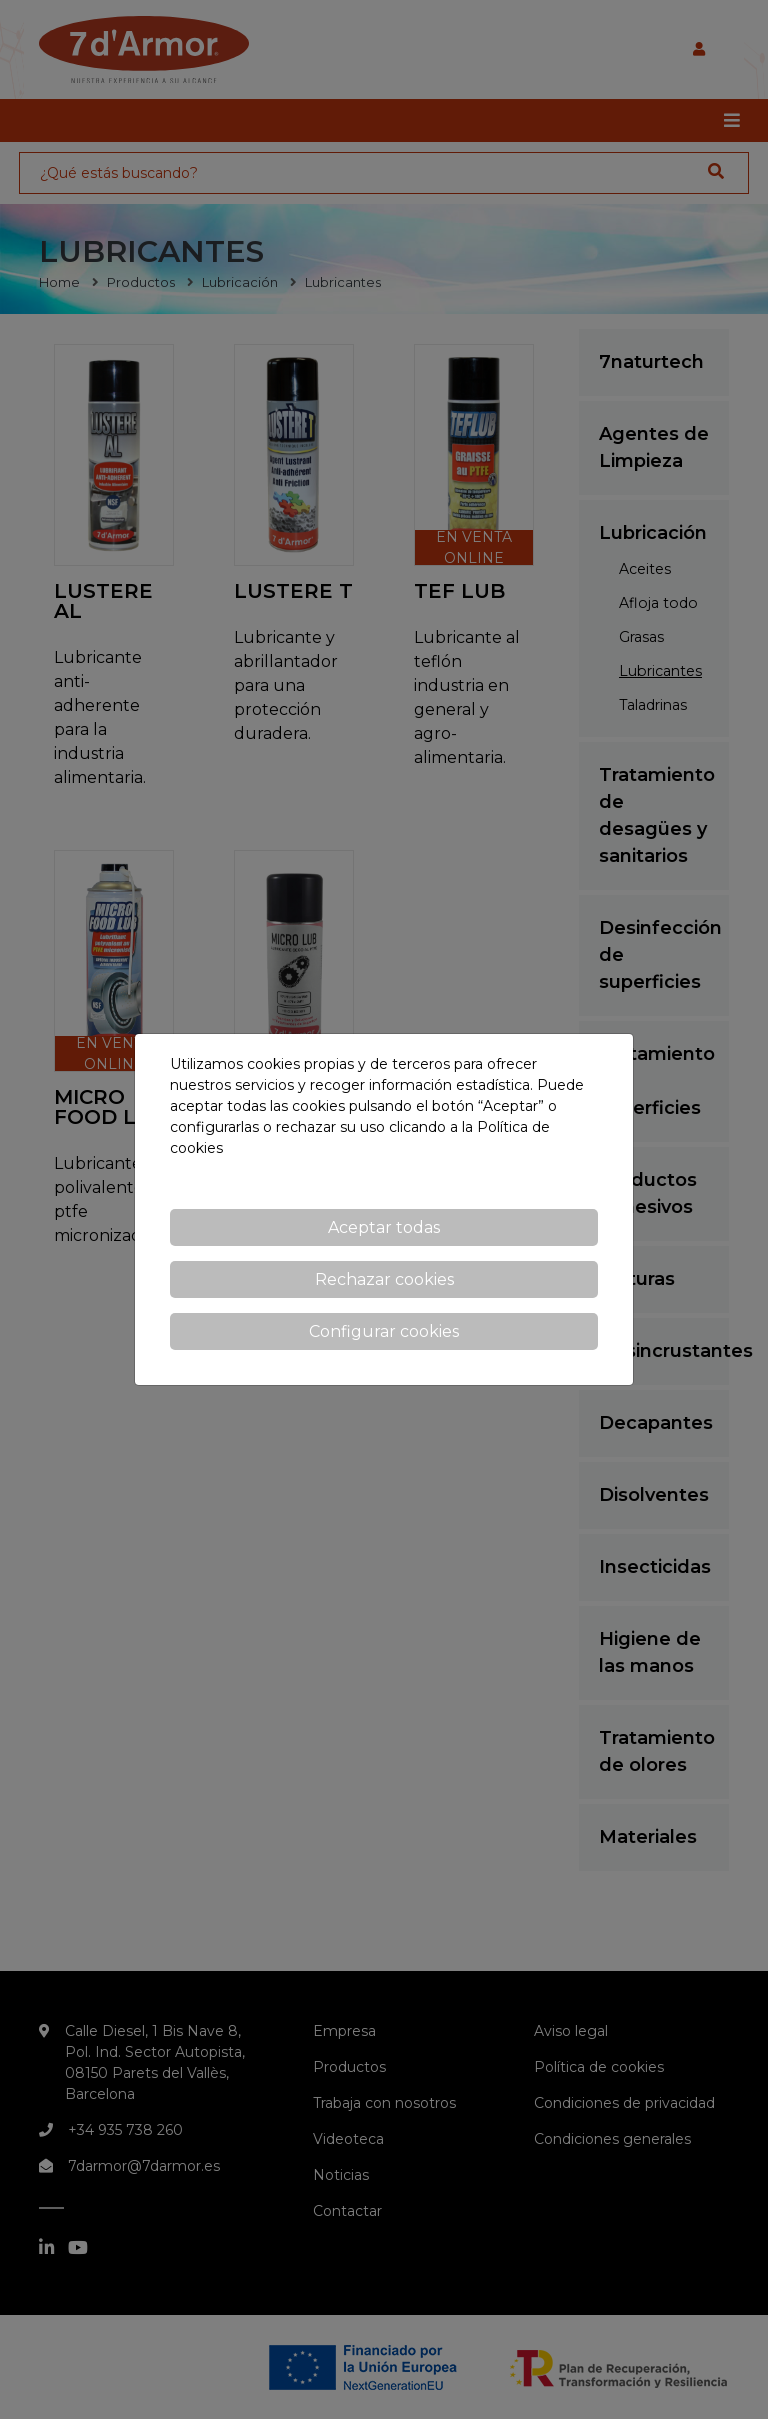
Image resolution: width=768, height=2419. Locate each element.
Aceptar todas (384, 1227)
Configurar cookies (384, 1331)
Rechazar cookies (384, 1279)
